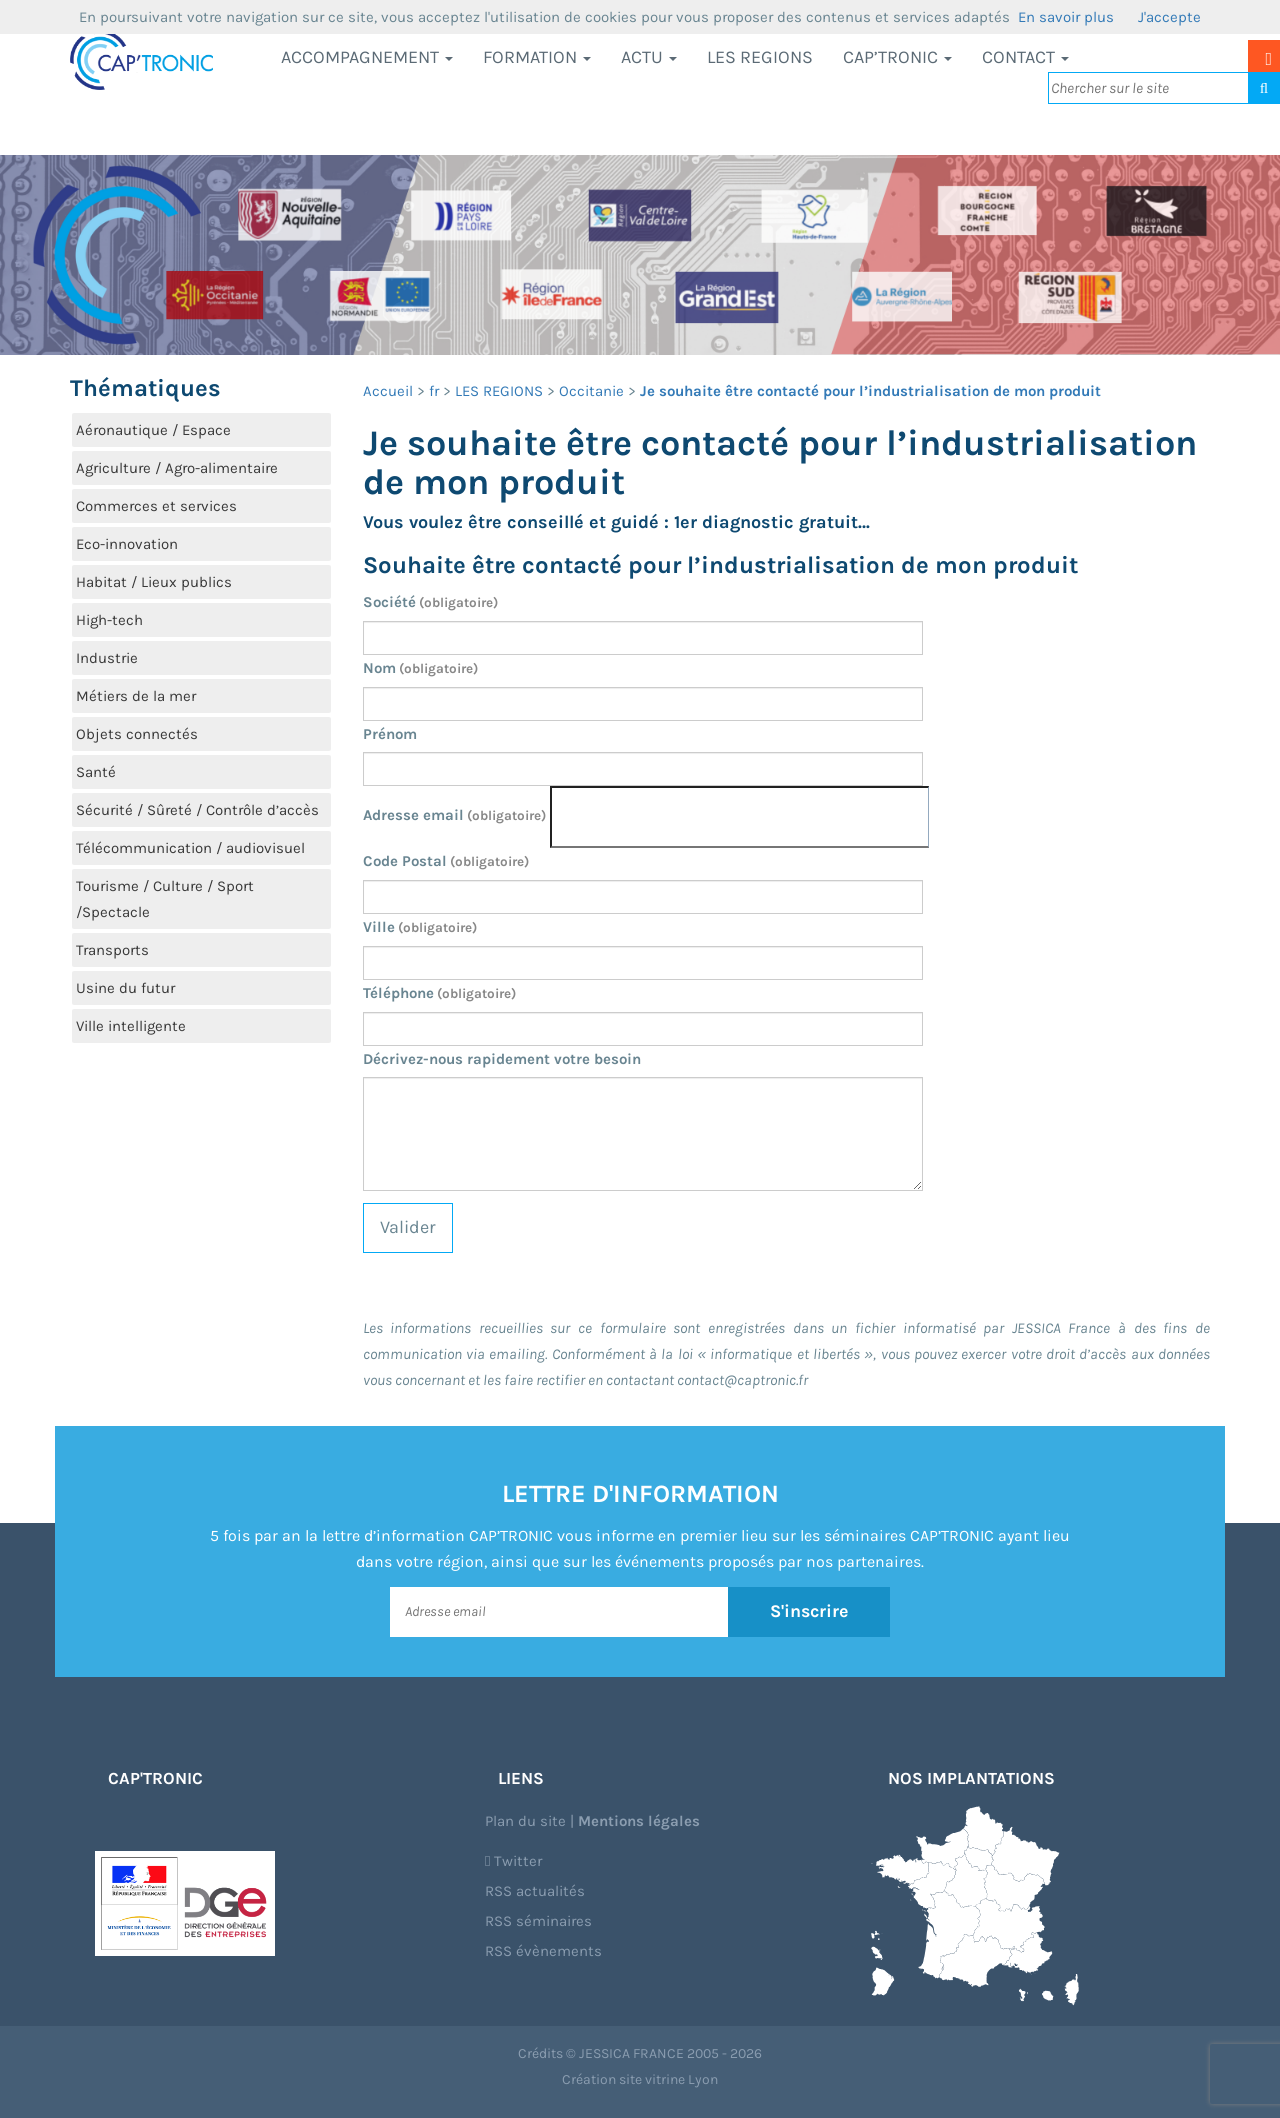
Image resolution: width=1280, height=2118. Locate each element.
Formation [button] (537, 57)
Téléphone (439, 993)
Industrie (107, 658)
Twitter (513, 1861)
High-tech (109, 620)
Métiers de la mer (136, 696)
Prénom (390, 734)
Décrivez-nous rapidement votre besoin (502, 1059)
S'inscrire (809, 1611)
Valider (408, 1227)
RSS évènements (543, 1951)
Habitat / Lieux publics (154, 582)
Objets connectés (137, 734)
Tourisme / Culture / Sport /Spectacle (165, 899)
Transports (112, 950)
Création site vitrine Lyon (640, 2079)
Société (430, 602)
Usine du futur (125, 988)
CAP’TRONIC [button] (897, 57)
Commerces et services (156, 506)
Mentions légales (639, 1821)
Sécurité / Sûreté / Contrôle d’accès (197, 810)
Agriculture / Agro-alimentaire (177, 468)
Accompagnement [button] (367, 57)
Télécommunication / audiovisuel (190, 848)
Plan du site (525, 1821)
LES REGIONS (760, 57)
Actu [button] (649, 57)
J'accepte (1169, 17)
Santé (96, 772)
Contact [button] (1025, 57)
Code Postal (446, 861)
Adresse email (454, 815)
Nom (420, 668)
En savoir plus (1066, 17)
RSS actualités (535, 1891)
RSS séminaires (538, 1921)
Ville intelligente (131, 1026)
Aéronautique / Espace (153, 430)
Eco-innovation (127, 544)
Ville (420, 927)
